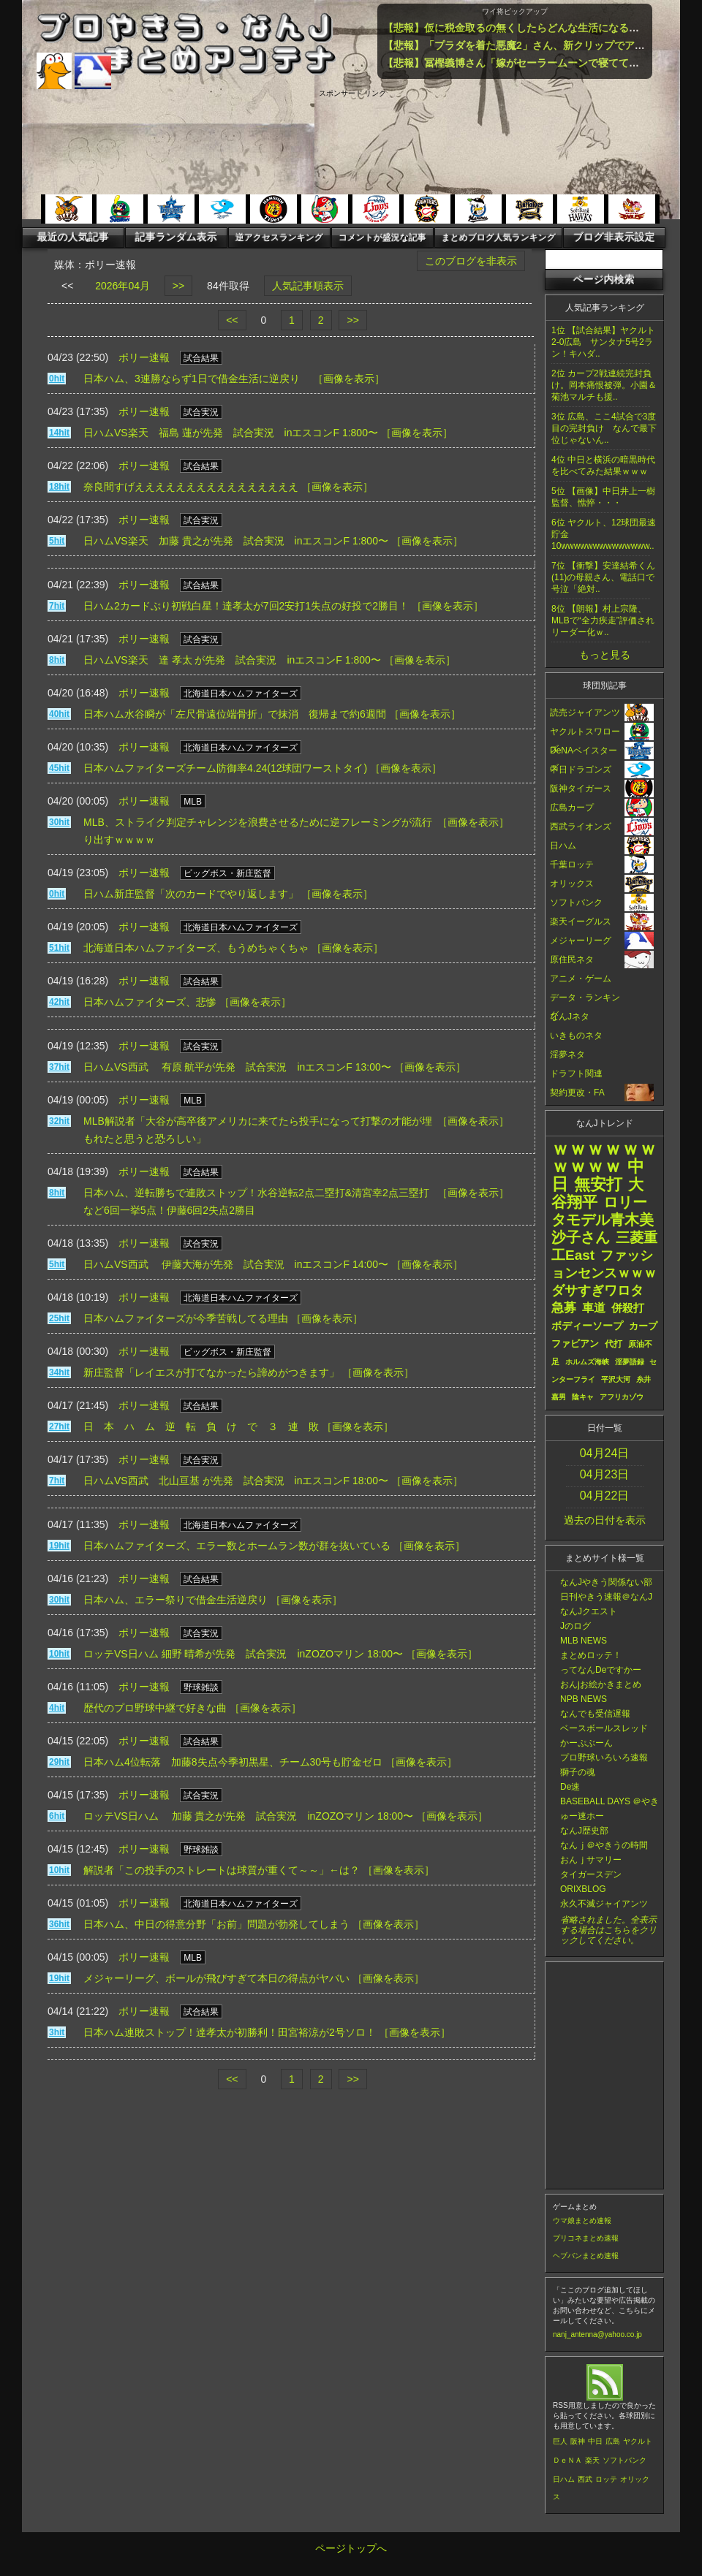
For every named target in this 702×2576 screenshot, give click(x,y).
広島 (612, 2441)
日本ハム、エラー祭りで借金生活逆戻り (175, 1600)
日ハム (564, 2479)
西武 (585, 2479)
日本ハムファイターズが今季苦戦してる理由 (185, 1318)
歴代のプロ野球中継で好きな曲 (155, 1708)
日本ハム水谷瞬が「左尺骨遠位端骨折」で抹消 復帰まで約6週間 (234, 714)
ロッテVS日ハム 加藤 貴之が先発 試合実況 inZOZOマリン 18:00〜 (248, 1816)
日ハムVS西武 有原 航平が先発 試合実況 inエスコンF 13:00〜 (237, 1067)
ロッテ (606, 2479)
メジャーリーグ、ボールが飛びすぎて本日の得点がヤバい (216, 1978)
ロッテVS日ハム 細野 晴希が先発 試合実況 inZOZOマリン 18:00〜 (243, 1654)
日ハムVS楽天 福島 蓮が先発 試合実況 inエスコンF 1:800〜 (230, 432)
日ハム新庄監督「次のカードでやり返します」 (190, 894)
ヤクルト (637, 2441)
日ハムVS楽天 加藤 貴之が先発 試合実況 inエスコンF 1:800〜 (235, 541)
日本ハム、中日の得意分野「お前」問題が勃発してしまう (216, 1924)
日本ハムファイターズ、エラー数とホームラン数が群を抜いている (236, 1545)
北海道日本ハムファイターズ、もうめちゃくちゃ (196, 948)
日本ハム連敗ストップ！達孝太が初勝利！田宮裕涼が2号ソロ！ (229, 2032)
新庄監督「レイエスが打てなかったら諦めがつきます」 (211, 1372)
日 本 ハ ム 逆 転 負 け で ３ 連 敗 (201, 1426)
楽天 (592, 2460)
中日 (595, 2441)
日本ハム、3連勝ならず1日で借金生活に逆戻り (196, 378)
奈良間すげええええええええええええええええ (190, 487)
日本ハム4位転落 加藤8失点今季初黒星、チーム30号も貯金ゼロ (232, 1762)
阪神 (577, 2441)
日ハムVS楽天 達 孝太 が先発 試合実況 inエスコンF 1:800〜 (232, 660)
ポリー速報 (144, 357)
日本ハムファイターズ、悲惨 (149, 1002)
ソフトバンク (624, 2460)
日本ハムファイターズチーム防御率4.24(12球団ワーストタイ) (225, 768)
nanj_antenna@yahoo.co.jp (597, 2334)
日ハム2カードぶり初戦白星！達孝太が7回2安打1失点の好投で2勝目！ (246, 606)
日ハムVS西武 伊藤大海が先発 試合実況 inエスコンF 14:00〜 (235, 1264)
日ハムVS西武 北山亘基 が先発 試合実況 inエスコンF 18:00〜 (235, 1480)
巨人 (560, 2441)
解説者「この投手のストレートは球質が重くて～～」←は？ (221, 1870)
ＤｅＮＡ (567, 2460)
